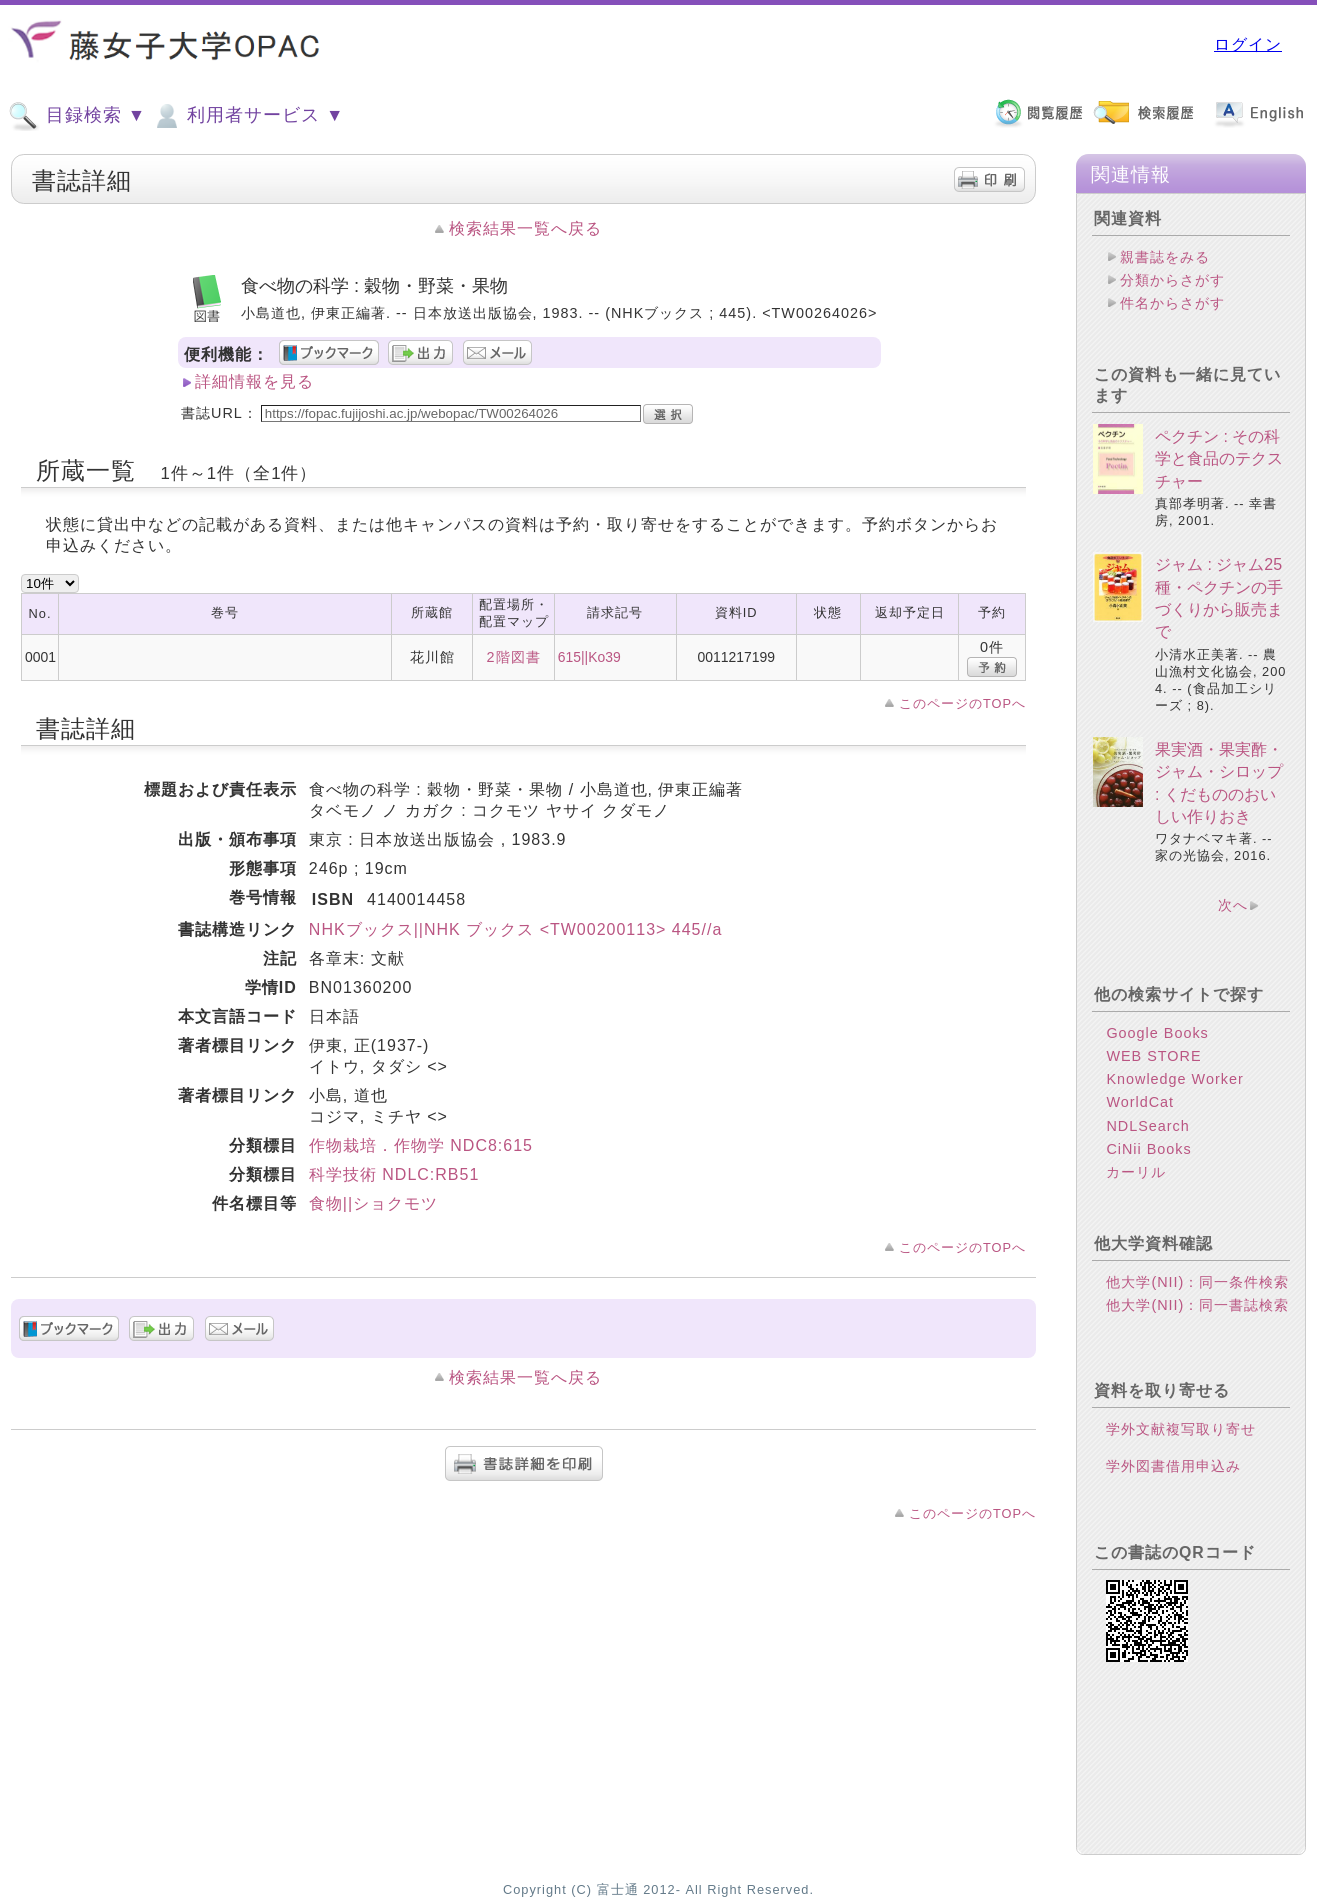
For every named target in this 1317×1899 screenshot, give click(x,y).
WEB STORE (1153, 1056)
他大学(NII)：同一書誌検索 (1197, 1305)
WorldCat (1140, 1102)
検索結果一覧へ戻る (525, 228)
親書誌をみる (1165, 257)
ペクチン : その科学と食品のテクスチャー (1219, 459)
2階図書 (514, 657)
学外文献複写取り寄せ (1181, 1429)
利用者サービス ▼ (247, 116)
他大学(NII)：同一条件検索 (1197, 1282)
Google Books (1157, 1033)
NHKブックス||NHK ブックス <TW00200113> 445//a (515, 929)
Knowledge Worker (1174, 1079)
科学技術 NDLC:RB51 (394, 1174)
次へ (1233, 905)
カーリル (1136, 1172)
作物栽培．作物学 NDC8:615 (421, 1145)
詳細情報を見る (254, 381)
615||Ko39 (589, 657)
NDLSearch (1147, 1126)
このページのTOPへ (962, 703)
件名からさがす (1172, 303)
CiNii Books (1148, 1149)
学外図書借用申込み (1173, 1466)
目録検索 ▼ (77, 116)
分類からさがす (1172, 280)
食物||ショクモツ (373, 1203)
